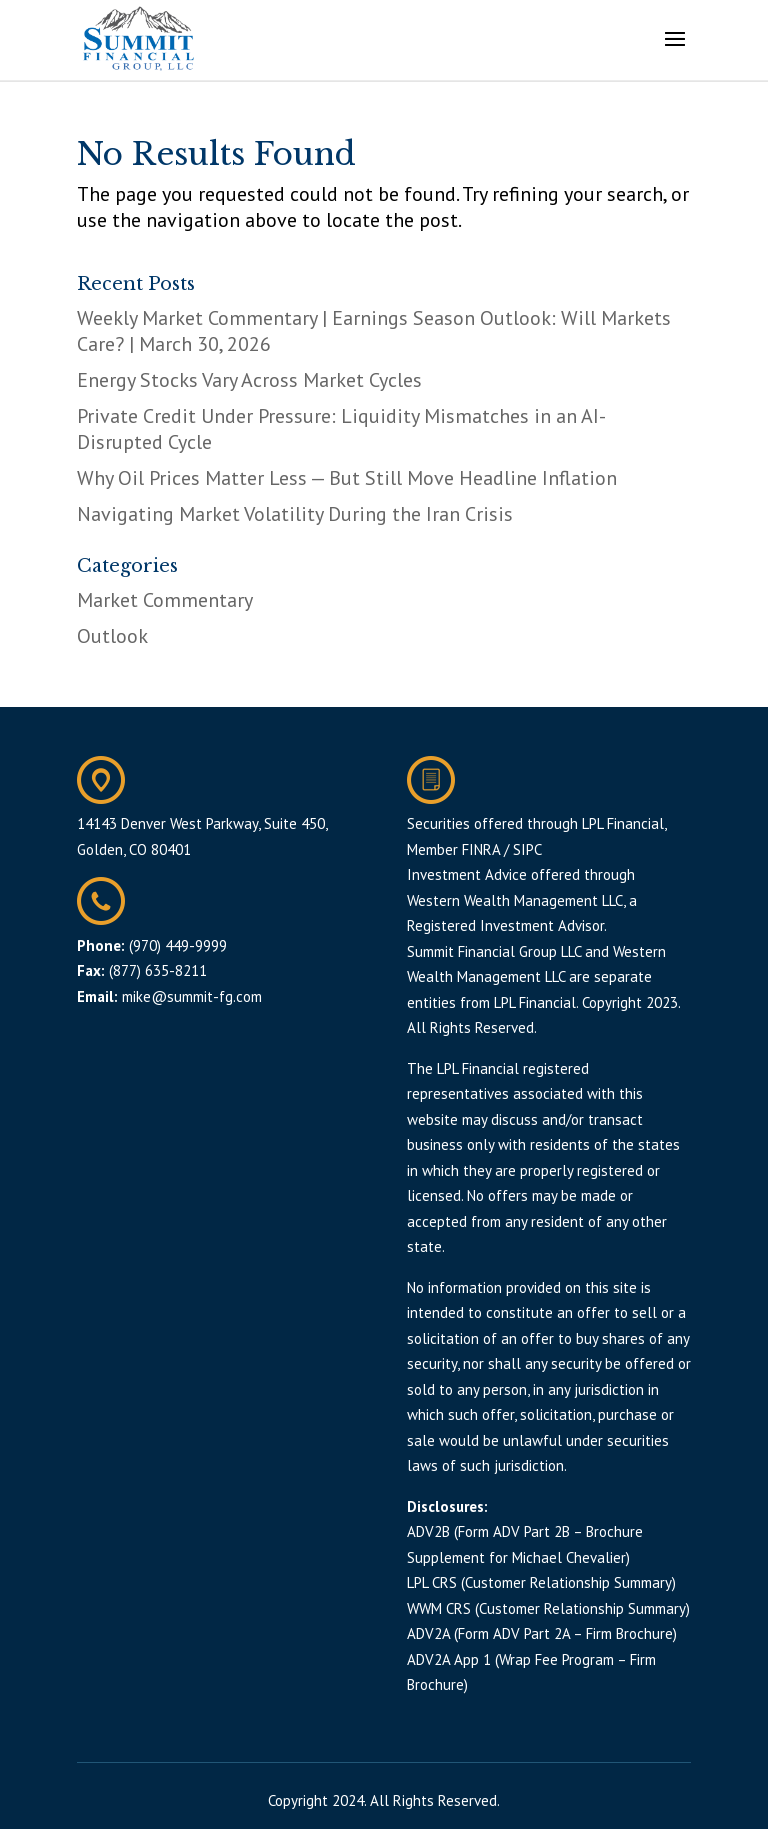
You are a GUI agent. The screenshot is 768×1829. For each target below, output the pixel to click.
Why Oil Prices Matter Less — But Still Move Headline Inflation (347, 478)
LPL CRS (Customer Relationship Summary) (541, 1582)
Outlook (112, 636)
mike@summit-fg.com (192, 996)
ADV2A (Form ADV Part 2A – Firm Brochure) (542, 1633)
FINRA (481, 849)
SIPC (527, 849)
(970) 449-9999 (178, 945)
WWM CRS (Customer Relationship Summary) (548, 1608)
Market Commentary (165, 600)
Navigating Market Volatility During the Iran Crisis (295, 514)
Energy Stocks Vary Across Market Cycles (249, 380)
